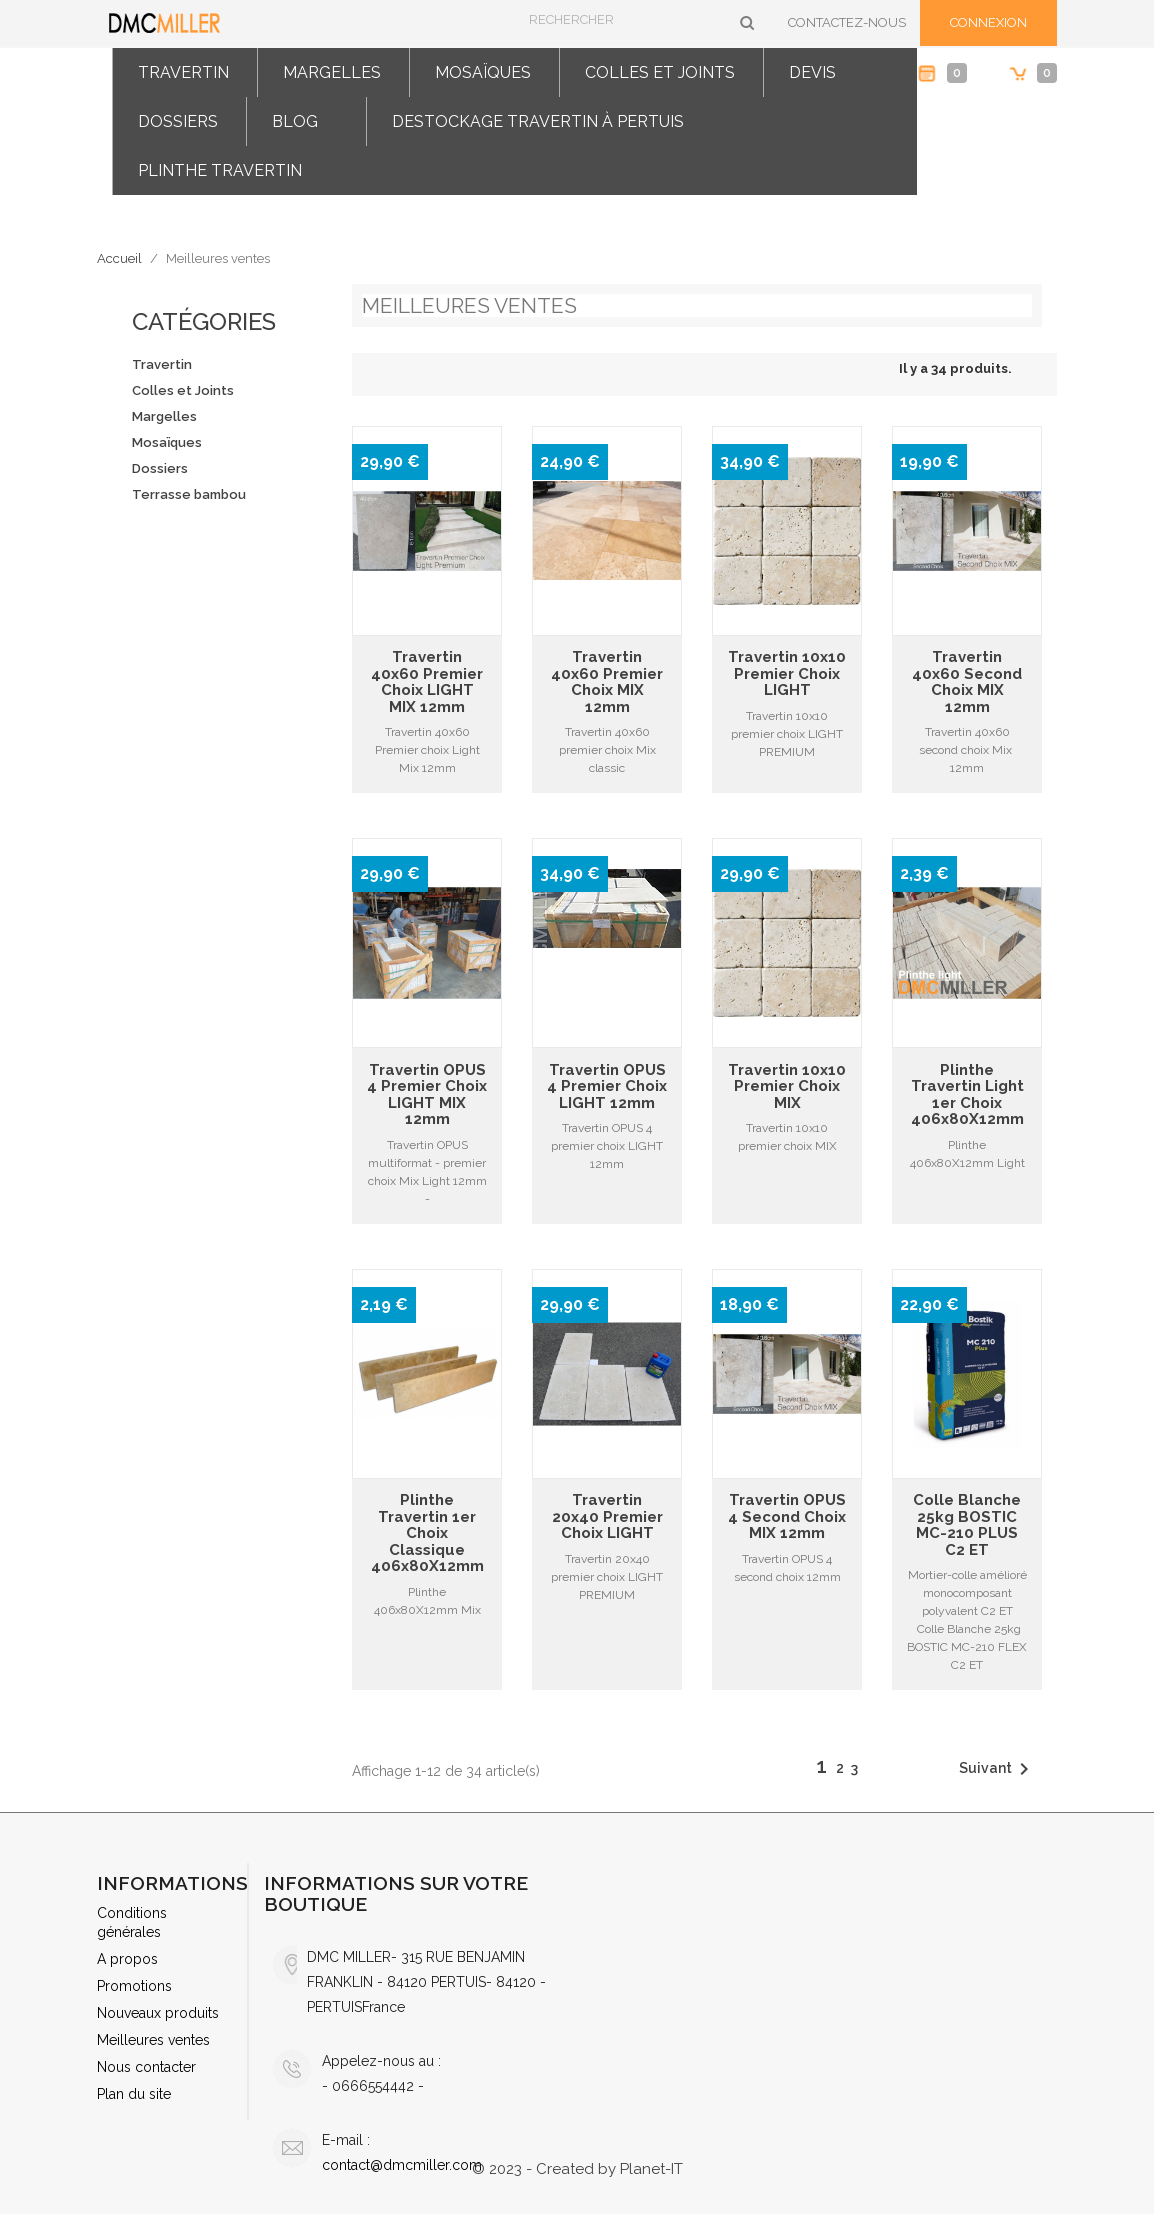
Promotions (134, 1986)
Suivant (997, 1769)
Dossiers (178, 121)
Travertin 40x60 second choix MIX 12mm (967, 682)
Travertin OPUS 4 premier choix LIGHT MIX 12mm (427, 1095)
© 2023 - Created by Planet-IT (577, 2169)
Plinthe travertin (220, 170)
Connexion (988, 22)
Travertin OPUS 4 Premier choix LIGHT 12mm (607, 1087)
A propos (127, 1959)
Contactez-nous (847, 22)
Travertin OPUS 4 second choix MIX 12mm (787, 1517)
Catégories (204, 321)
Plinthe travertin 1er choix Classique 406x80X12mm (427, 1533)
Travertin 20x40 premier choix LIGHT (607, 1517)
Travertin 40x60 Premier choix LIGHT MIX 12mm (427, 682)
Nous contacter (146, 2067)
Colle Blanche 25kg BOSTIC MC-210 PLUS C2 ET (967, 1525)
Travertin (183, 72)
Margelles (332, 72)
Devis (812, 72)
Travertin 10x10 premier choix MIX (787, 1087)
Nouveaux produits (158, 2013)
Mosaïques (483, 72)
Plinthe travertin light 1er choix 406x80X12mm (967, 1095)
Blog (295, 121)
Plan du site (134, 2094)
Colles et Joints (660, 72)
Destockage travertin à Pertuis (538, 121)
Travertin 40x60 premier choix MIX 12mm (607, 682)
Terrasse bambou (189, 494)
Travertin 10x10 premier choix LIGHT (787, 674)
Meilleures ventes (153, 2040)
